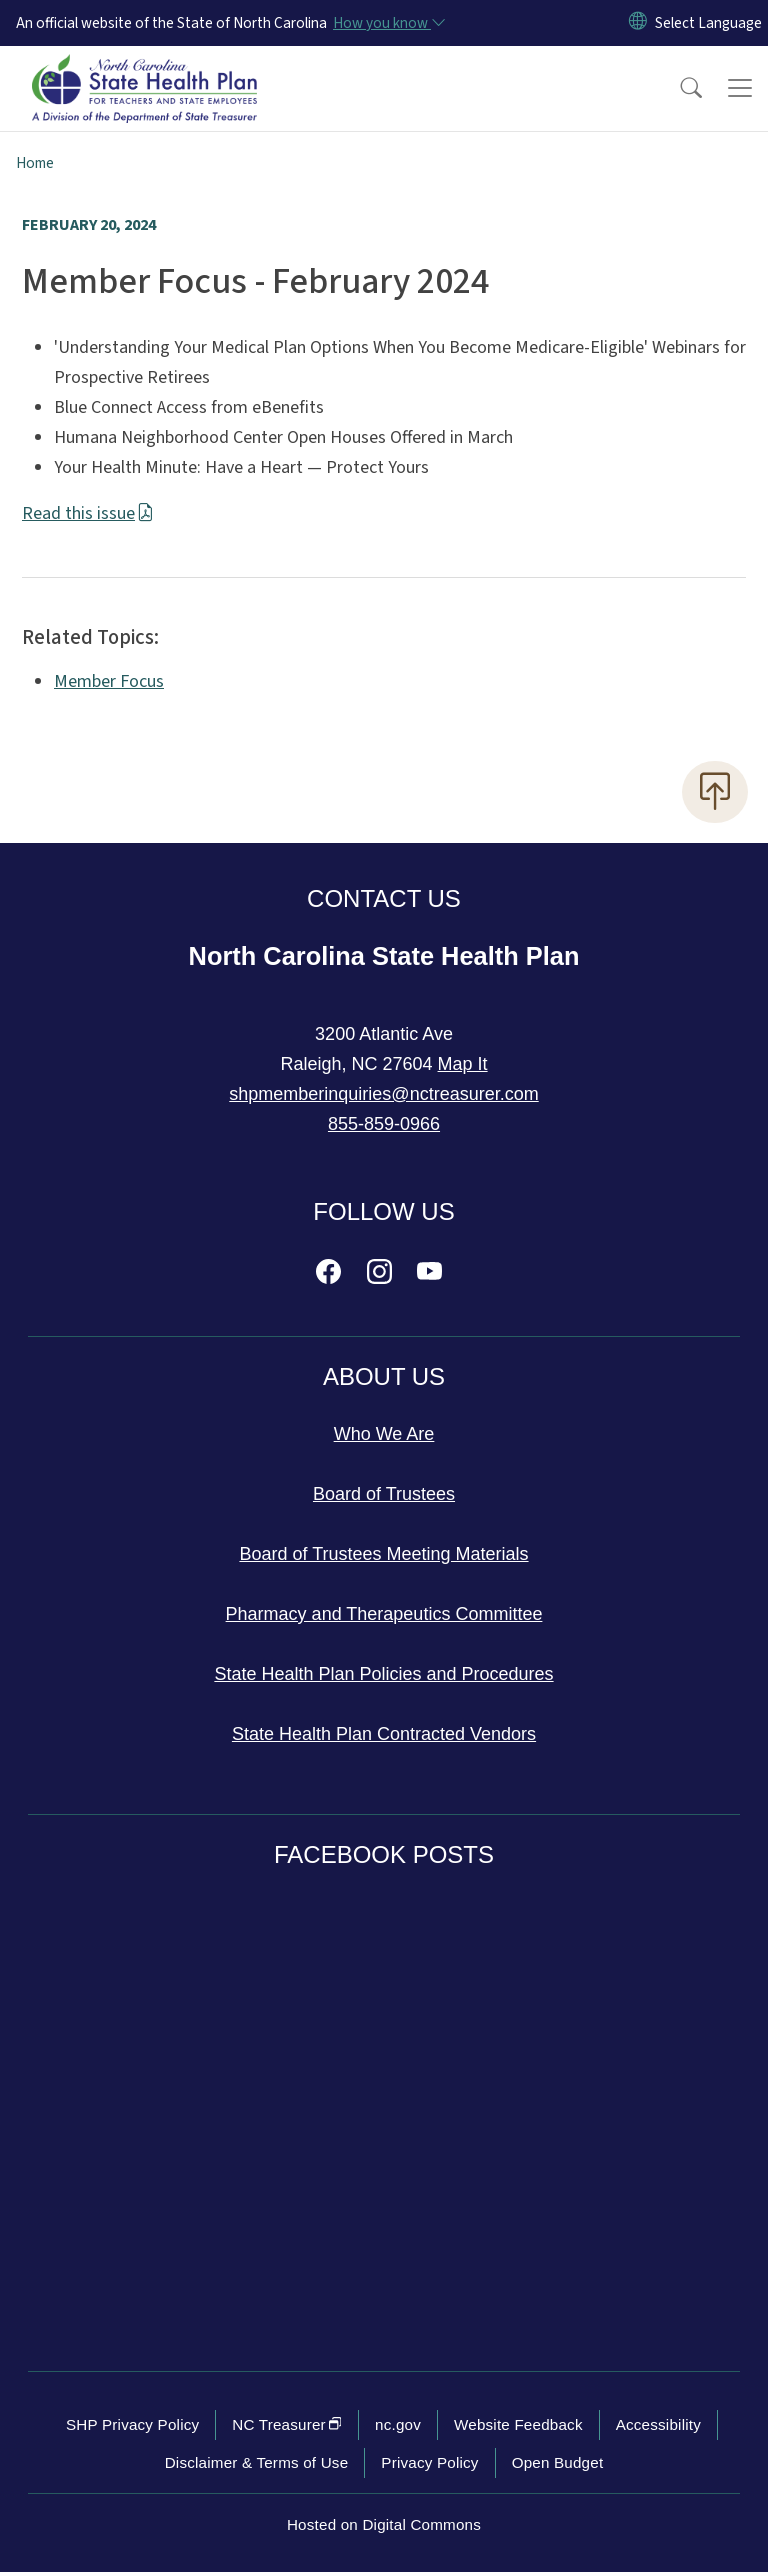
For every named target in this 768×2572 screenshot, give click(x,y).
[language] (708, 23)
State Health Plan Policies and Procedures (383, 1674)
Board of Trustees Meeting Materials (383, 1554)
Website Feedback (518, 2424)
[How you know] (388, 23)
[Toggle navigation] (740, 88)
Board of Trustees (384, 1494)
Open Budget (558, 2462)
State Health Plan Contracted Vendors (384, 1734)
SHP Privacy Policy (132, 2424)
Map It (463, 1064)
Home (35, 163)
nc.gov (398, 2424)
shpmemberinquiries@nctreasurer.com (383, 1094)
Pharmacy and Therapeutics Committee (384, 1614)
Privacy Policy (429, 2462)
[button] (678, 88)
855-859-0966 (384, 1124)
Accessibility (658, 2424)
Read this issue (88, 513)
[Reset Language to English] (638, 23)
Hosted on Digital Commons (384, 2524)
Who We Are (384, 1434)
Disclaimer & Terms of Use (257, 2462)
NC (287, 2424)
